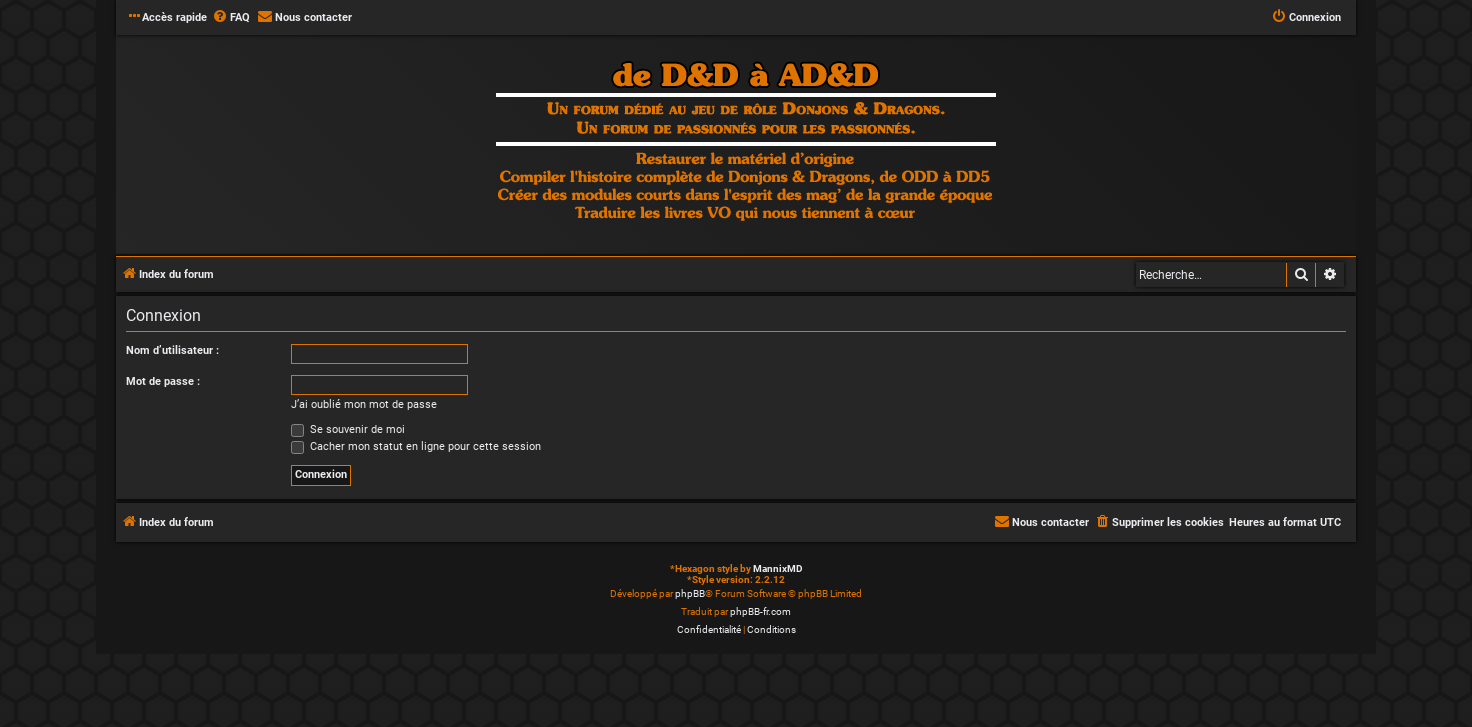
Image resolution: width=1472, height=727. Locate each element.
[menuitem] (231, 18)
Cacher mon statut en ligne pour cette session (416, 446)
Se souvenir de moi (348, 429)
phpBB (690, 593)
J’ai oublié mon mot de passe (364, 404)
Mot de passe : (163, 381)
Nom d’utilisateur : (172, 350)
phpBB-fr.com (760, 611)
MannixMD (778, 568)
